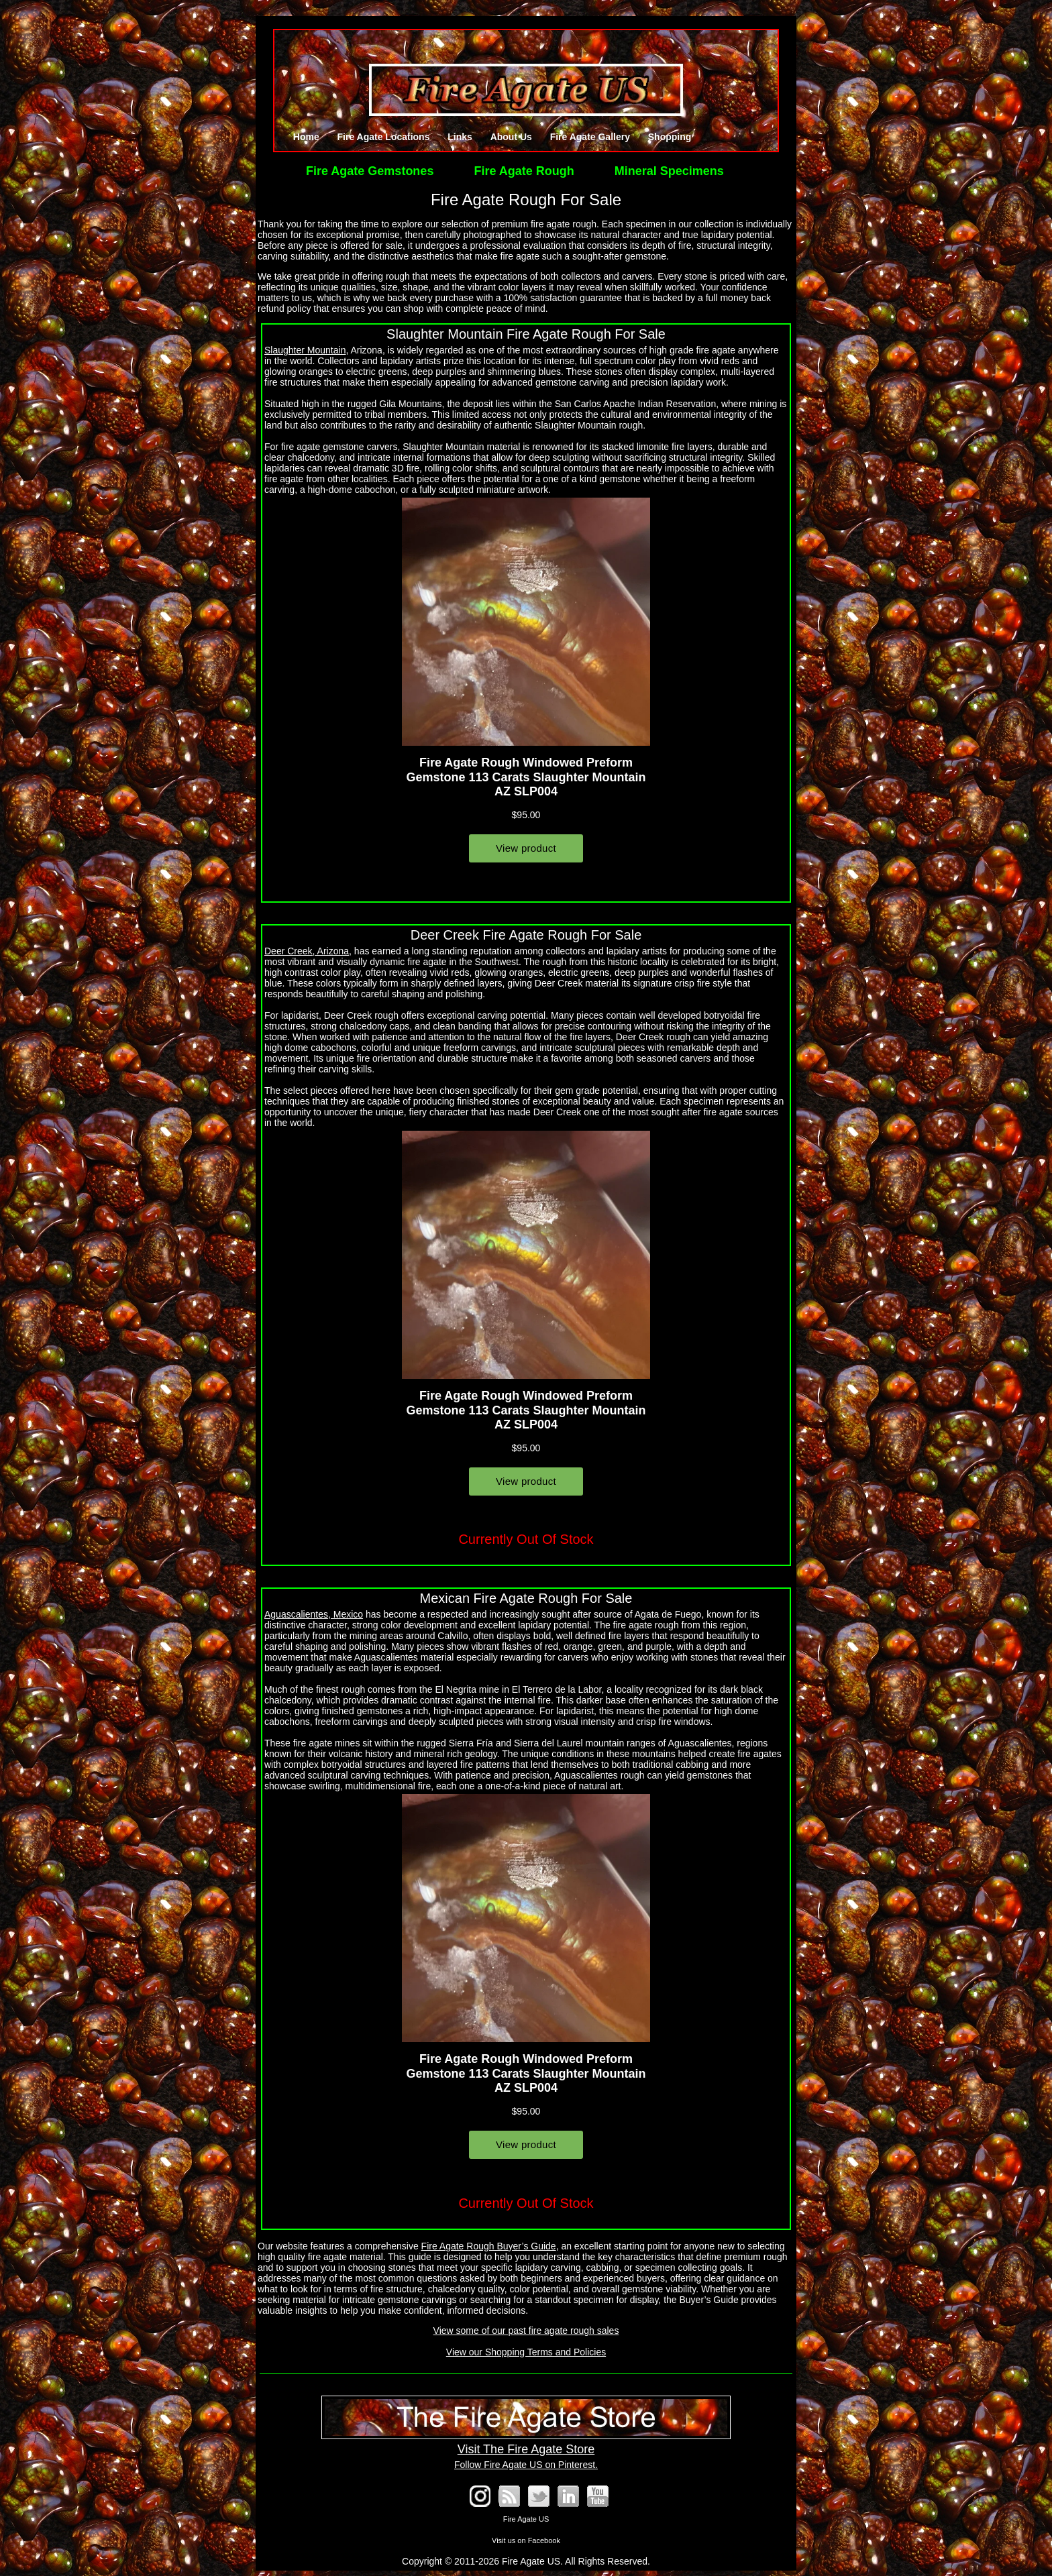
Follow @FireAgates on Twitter (538, 2496)
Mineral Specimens (669, 171)
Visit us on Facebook (526, 2540)
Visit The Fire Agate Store (526, 2442)
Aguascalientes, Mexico (313, 1614)
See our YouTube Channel (598, 2496)
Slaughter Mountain (305, 350)
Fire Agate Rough (524, 171)
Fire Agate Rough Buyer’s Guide (488, 2246)
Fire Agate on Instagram (479, 2496)
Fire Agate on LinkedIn (568, 2496)
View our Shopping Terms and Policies (526, 2352)
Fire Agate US (526, 2519)
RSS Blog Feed (509, 2496)
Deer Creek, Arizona (306, 951)
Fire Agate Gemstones (369, 171)
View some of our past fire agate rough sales (526, 2330)
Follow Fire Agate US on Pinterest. (526, 2464)
